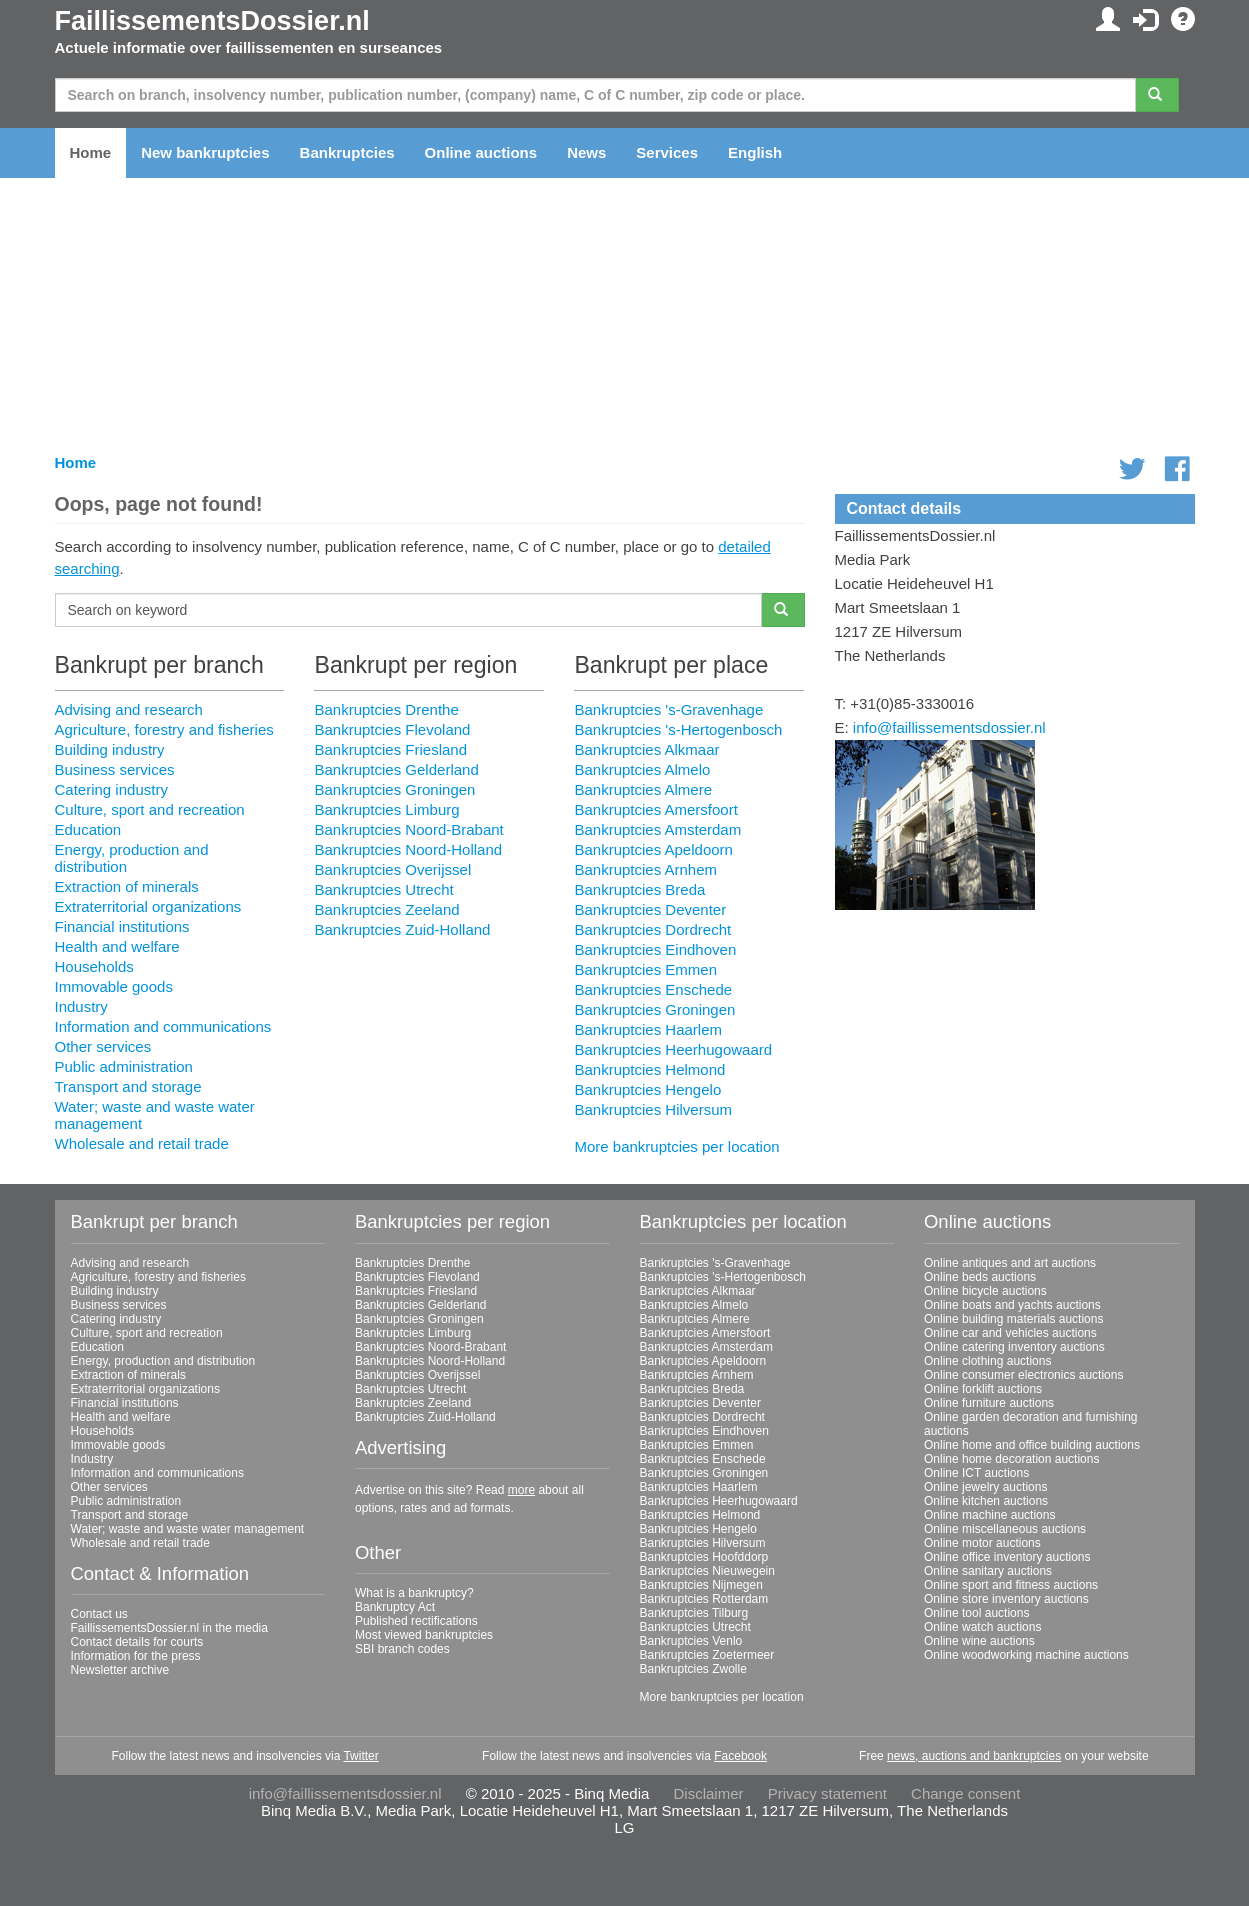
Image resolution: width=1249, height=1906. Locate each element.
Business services (115, 769)
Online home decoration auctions (1011, 1459)
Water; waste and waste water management (188, 1529)
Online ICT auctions (976, 1473)
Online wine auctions (979, 1641)
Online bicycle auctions (985, 1291)
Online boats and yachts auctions (1012, 1305)
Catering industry (111, 789)
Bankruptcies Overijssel (392, 869)
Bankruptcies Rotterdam (704, 1599)
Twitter (360, 1756)
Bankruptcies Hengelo (647, 1089)
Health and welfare (117, 946)
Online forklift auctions (983, 1389)
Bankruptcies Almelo (642, 769)
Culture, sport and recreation (150, 809)
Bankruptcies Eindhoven (655, 949)
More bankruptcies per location (676, 1146)
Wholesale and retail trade (142, 1143)
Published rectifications (416, 1621)
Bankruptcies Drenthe (386, 709)
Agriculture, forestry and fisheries (164, 729)
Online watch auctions (982, 1627)
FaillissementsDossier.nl (212, 21)
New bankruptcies (205, 152)
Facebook (740, 1756)
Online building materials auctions (1013, 1319)
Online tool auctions (976, 1613)
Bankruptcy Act (395, 1607)
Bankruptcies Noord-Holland (408, 849)
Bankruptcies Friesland (390, 749)
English (755, 152)
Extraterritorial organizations (148, 906)
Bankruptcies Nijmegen (701, 1585)
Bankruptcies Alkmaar (646, 749)
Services (667, 152)
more (521, 1490)
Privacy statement (827, 1793)
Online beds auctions (980, 1277)
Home (91, 152)
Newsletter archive (120, 1670)
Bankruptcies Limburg (386, 809)
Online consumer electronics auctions (1023, 1375)
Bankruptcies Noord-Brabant (408, 829)
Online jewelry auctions (985, 1487)
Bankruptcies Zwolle (693, 1669)
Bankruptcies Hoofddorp (704, 1557)
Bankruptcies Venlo (691, 1641)
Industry (81, 1006)
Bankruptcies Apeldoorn (653, 849)
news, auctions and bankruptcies (974, 1756)
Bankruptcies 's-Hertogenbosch (678, 729)
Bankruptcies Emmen (645, 969)
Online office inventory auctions (1007, 1557)
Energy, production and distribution (163, 1361)
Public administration (124, 1066)
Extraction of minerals (127, 886)
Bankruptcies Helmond (649, 1069)
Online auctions (481, 152)
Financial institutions (122, 926)
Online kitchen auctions (986, 1501)
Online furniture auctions (989, 1403)
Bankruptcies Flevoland (392, 729)
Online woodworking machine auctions (1026, 1655)
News (586, 152)
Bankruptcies (347, 152)
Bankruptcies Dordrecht (652, 929)
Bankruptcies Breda (639, 889)
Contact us (99, 1614)
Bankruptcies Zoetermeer (707, 1655)
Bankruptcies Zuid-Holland (402, 929)
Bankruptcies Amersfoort (655, 809)
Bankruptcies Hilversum (653, 1109)
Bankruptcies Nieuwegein (707, 1571)
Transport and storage (128, 1086)
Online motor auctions (982, 1543)
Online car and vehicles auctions (1010, 1333)
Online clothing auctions (987, 1361)
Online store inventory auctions (1006, 1599)
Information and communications (163, 1026)
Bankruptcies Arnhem (645, 869)
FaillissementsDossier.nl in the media (169, 1628)
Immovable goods (114, 986)
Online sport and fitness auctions (1011, 1585)
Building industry (110, 749)
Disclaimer (709, 1793)
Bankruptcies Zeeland (386, 909)
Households (94, 966)
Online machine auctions (989, 1515)
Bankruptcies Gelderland (396, 769)
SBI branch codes (402, 1649)
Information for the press (136, 1656)
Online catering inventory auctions (1014, 1347)
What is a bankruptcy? (414, 1593)
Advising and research (129, 709)
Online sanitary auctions (988, 1571)
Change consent (965, 1793)
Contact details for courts (137, 1642)
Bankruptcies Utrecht (383, 889)
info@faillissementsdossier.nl (949, 727)
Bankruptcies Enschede (653, 989)
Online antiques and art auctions (1010, 1263)
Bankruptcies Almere (643, 789)
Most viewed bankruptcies (424, 1635)
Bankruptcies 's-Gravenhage (668, 709)
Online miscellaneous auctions (1005, 1529)
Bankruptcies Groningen (394, 789)
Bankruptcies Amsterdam (657, 829)
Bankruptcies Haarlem (648, 1029)
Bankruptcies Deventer (650, 909)
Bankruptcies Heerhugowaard (673, 1049)
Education (88, 829)
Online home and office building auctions (1032, 1445)
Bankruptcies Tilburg (694, 1613)
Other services (103, 1046)
